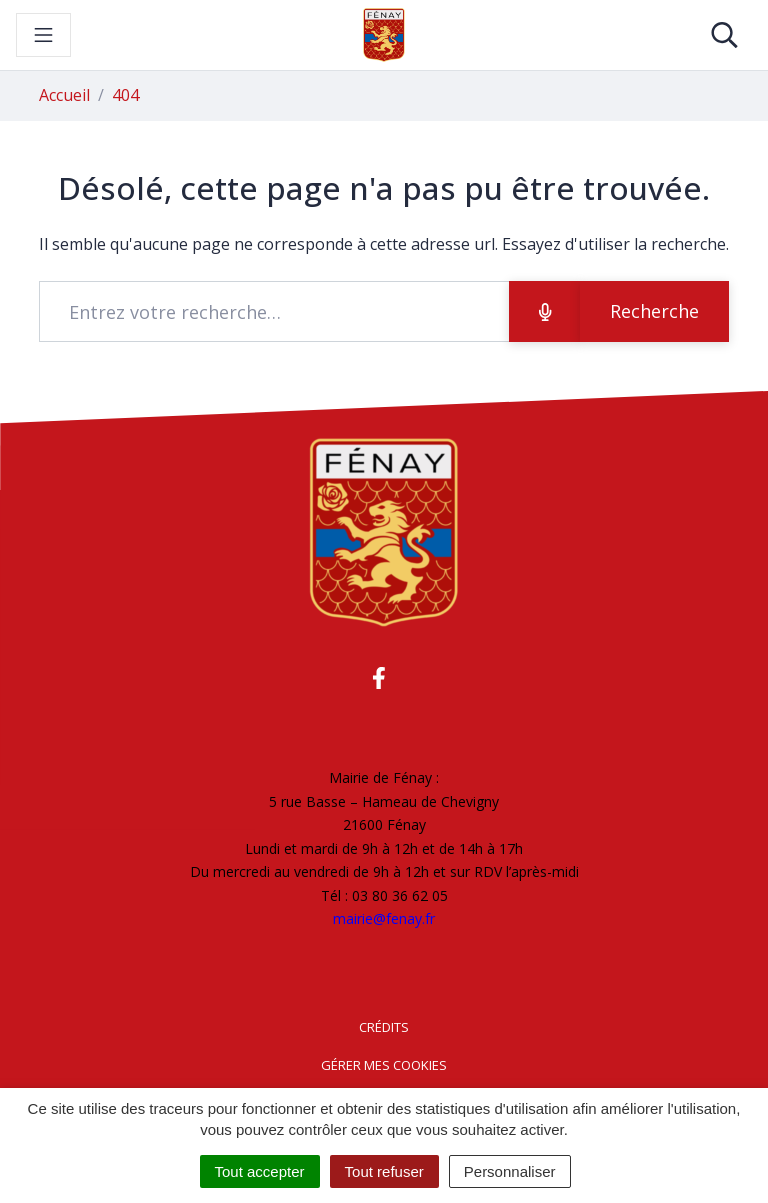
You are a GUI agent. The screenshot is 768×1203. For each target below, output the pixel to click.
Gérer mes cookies (384, 1065)
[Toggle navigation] (43, 35)
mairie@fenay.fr (384, 918)
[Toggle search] (724, 35)
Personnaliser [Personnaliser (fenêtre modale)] (510, 1171)
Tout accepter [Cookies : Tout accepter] (260, 1171)
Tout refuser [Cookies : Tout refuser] (384, 1171)
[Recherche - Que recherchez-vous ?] (274, 311)
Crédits (384, 1027)
